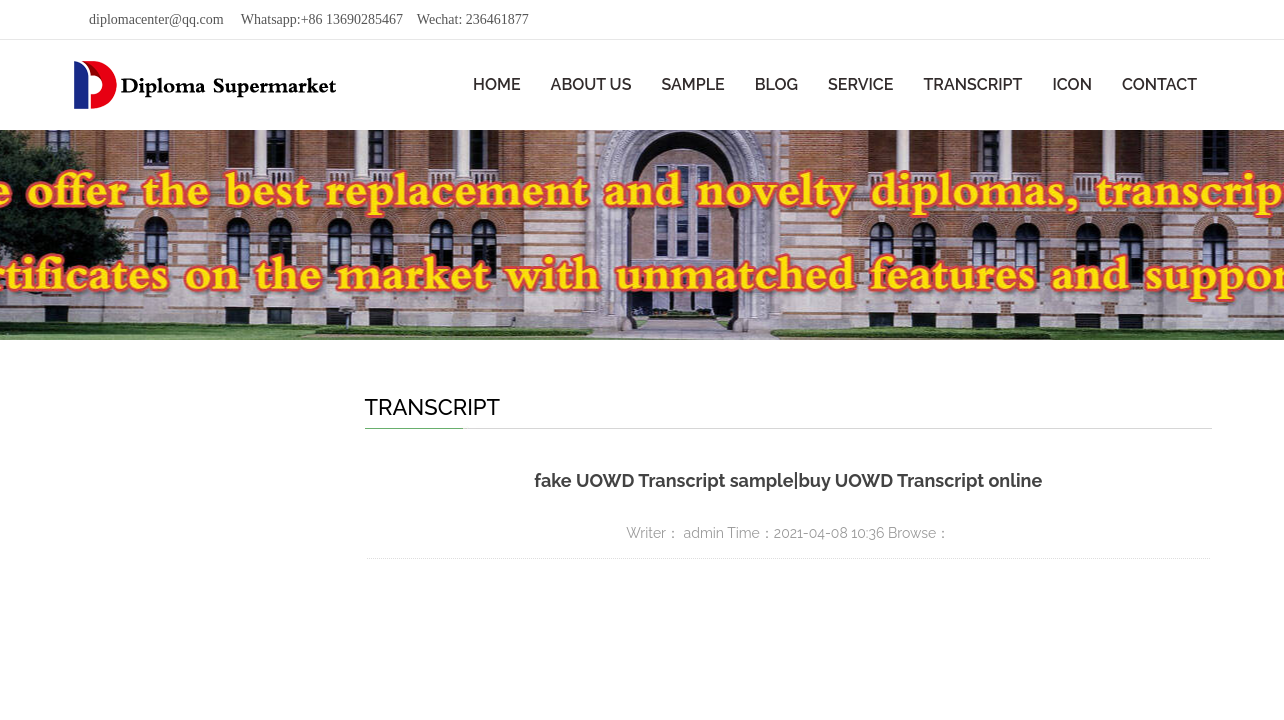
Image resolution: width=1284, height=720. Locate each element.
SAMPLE (692, 84)
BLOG (776, 84)
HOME (497, 84)
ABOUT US (591, 84)
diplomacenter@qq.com (156, 19)
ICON (1071, 84)
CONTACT (1159, 84)
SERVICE (860, 84)
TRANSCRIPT (972, 84)
